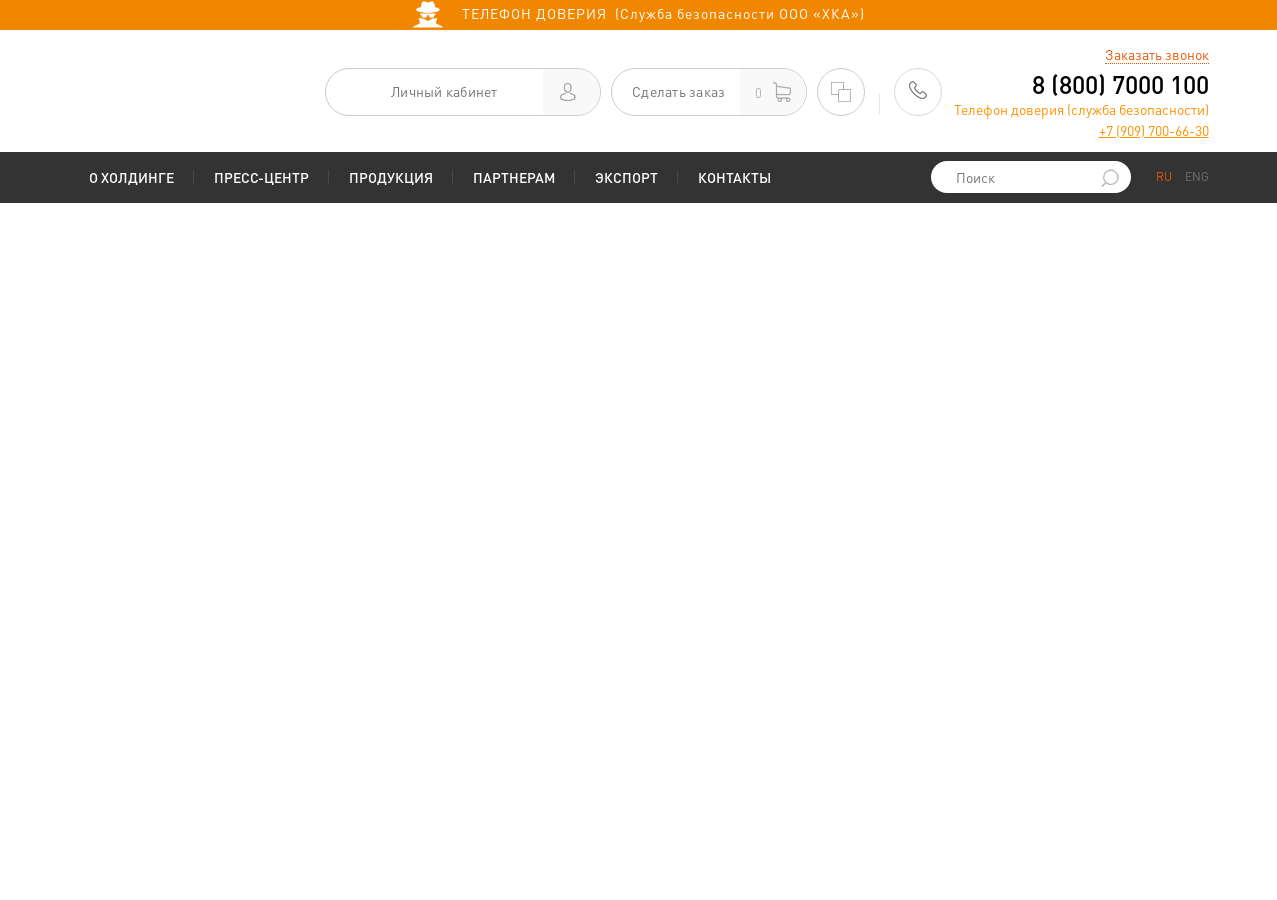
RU (1164, 176)
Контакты (734, 177)
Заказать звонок (1157, 54)
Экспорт (626, 177)
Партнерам (514, 177)
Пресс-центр (261, 177)
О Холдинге (131, 177)
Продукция (391, 177)
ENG (1197, 176)
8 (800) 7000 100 (1120, 84)
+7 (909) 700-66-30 (1154, 130)
